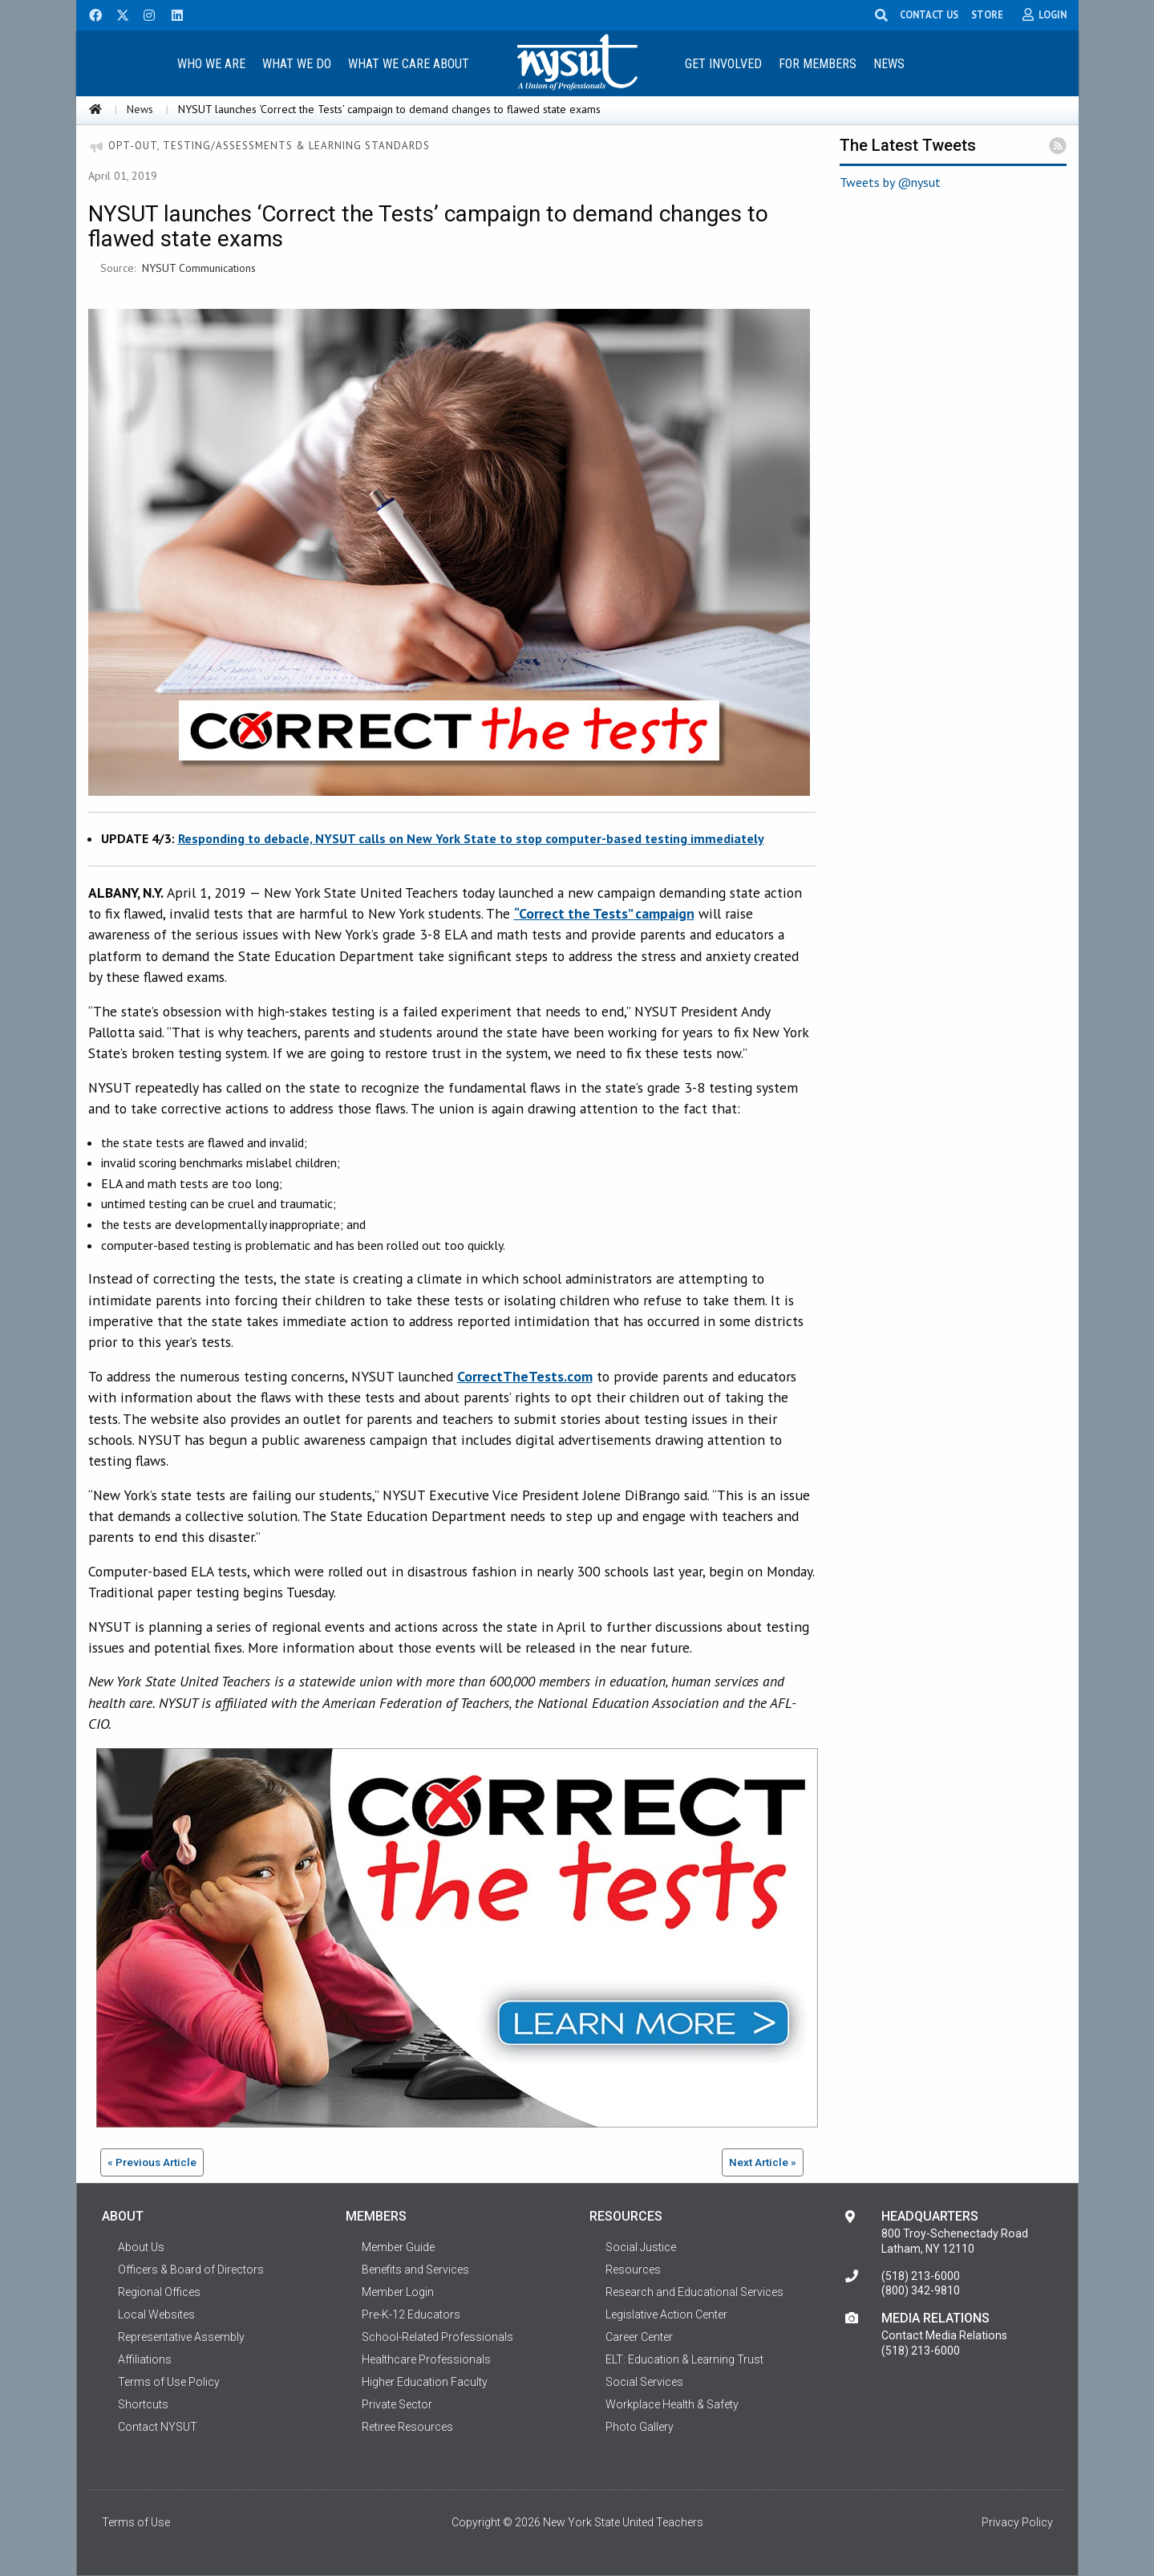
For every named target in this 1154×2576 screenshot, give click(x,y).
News (889, 63)
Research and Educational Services (694, 2292)
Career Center (639, 2337)
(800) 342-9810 (920, 2290)
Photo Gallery (639, 2426)
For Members (817, 63)
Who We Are (211, 63)
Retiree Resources (407, 2426)
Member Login (398, 2292)
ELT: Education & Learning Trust (684, 2359)
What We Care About (408, 63)
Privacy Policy (1017, 2522)
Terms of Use (136, 2522)
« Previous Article (151, 2162)
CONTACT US (929, 14)
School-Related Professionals (437, 2337)
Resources (633, 2269)
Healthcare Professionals (426, 2359)
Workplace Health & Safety (672, 2404)
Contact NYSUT (157, 2426)
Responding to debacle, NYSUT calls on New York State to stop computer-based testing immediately (471, 838)
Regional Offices (159, 2292)
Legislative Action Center (666, 2314)
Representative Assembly (181, 2337)
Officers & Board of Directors (191, 2269)
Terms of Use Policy (169, 2381)
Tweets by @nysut (890, 182)
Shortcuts (143, 2404)
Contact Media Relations (944, 2335)
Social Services (644, 2381)
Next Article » (762, 2162)
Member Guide (398, 2247)
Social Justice (640, 2247)
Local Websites (156, 2314)
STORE (987, 14)
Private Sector (397, 2404)
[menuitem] (211, 63)
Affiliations (145, 2359)
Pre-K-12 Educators (411, 2314)
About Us (141, 2247)
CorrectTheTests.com (525, 1376)
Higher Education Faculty (425, 2381)
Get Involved (723, 63)
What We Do (296, 63)
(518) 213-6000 (920, 2276)
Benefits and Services (415, 2269)
